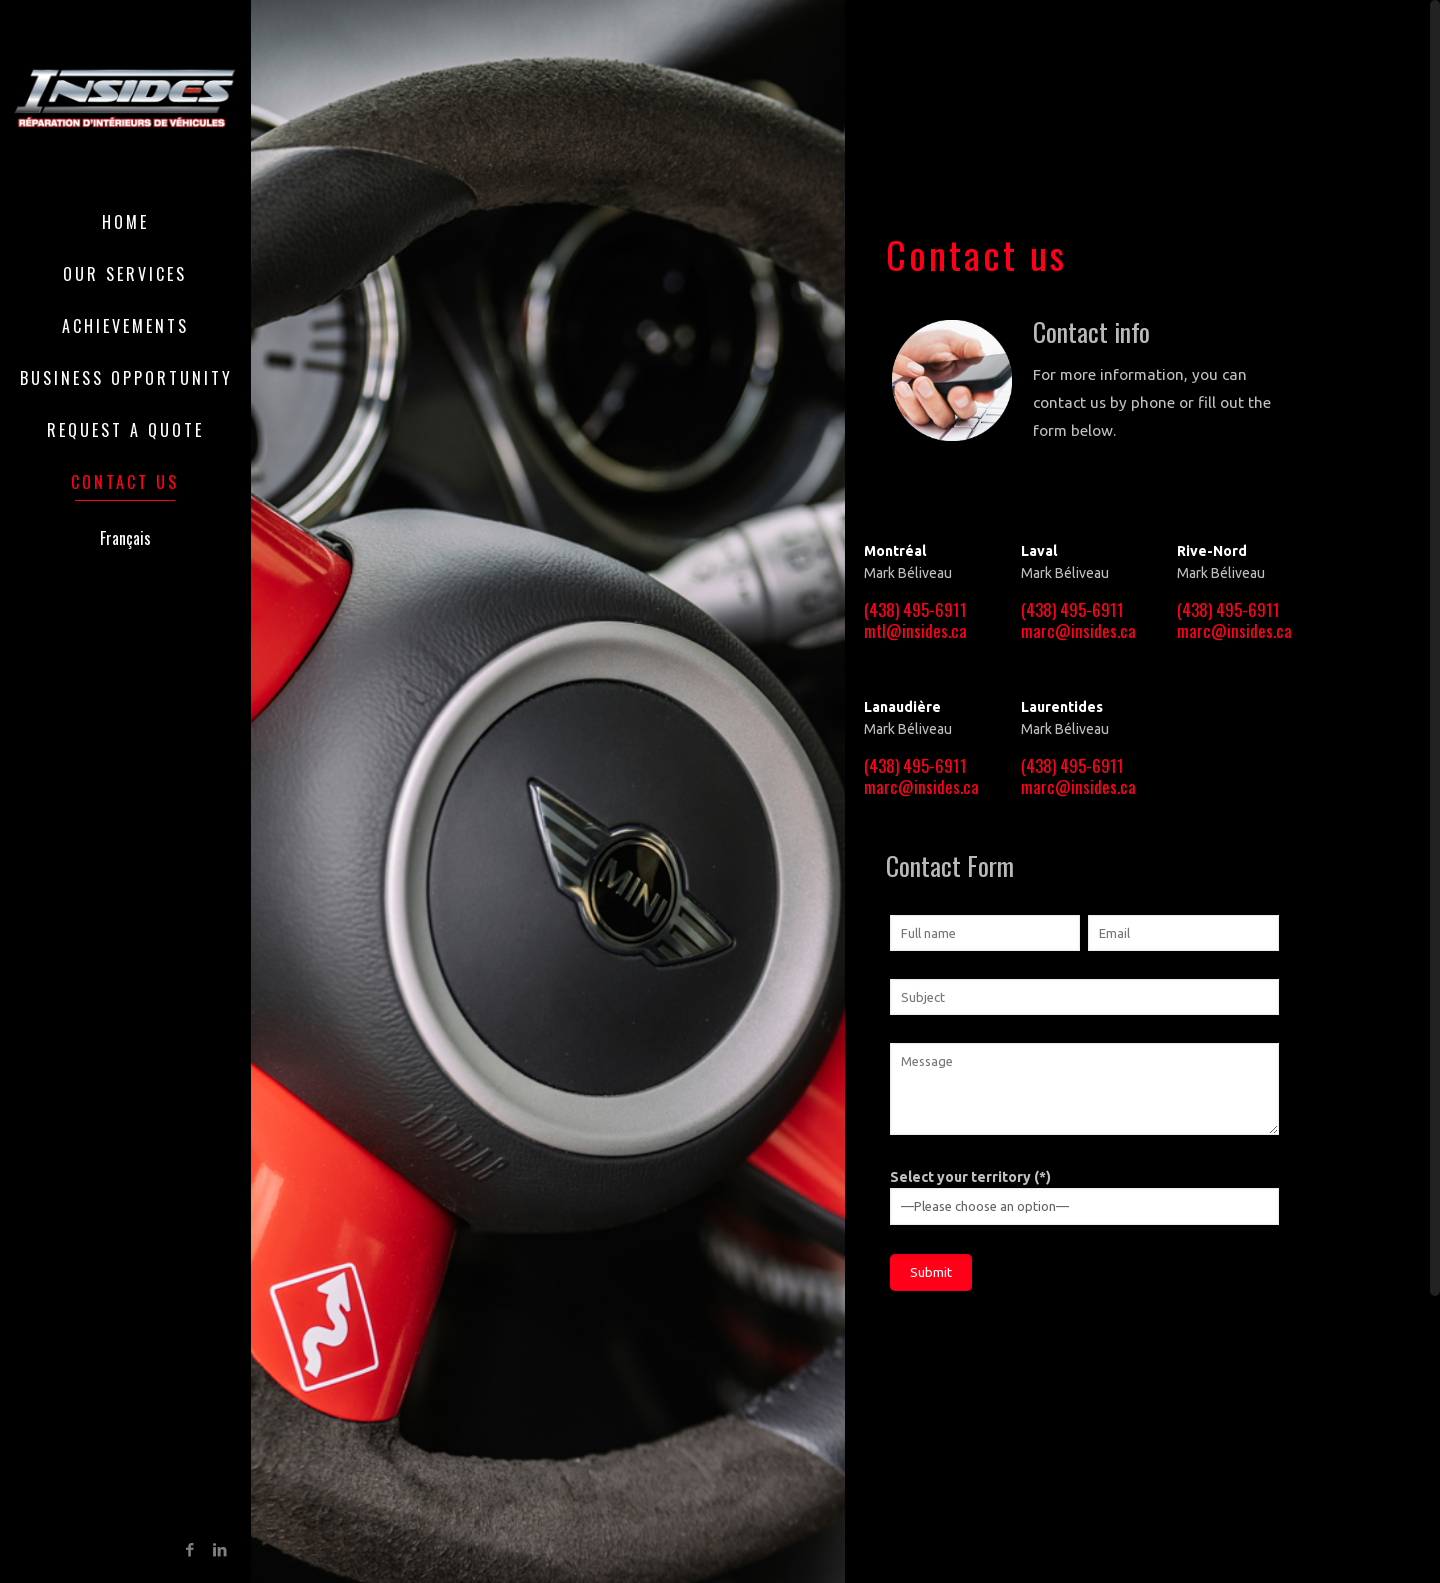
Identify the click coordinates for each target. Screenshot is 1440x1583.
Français (125, 538)
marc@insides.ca (1078, 630)
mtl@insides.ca (915, 630)
